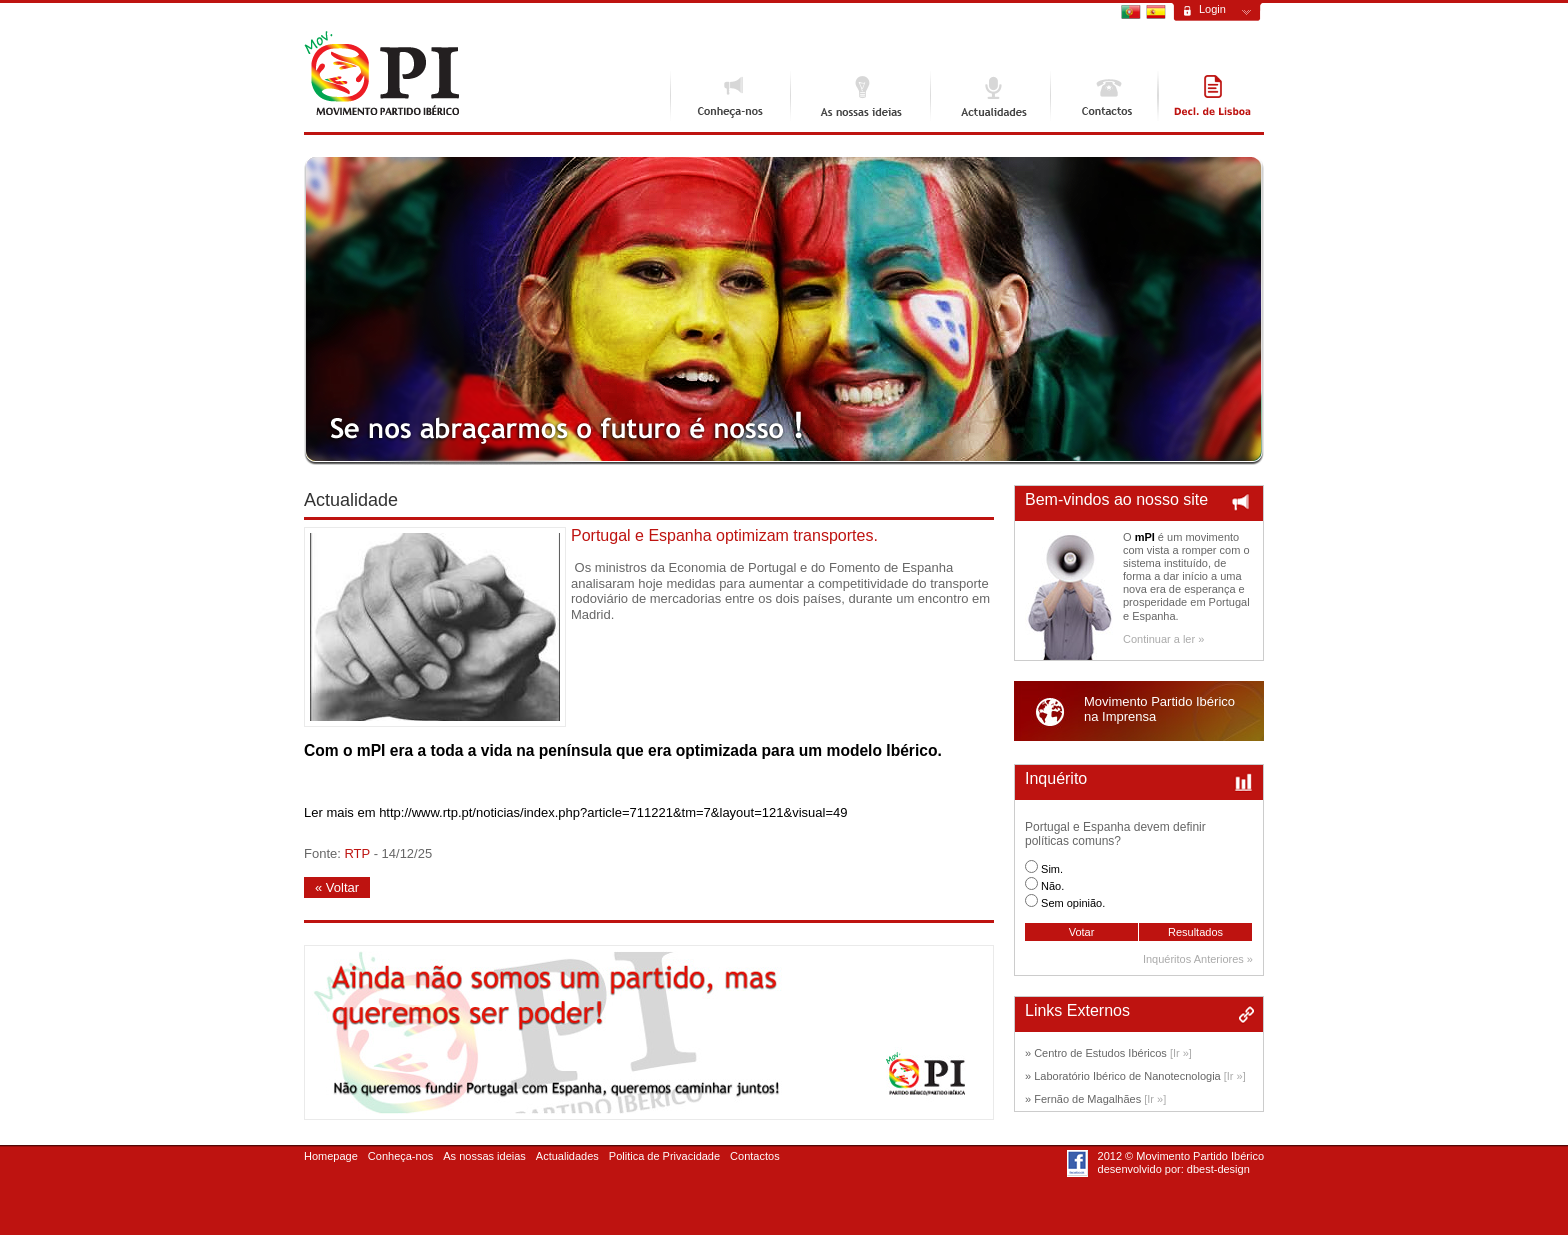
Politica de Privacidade (664, 1156)
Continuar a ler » (1163, 639)
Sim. (1052, 869)
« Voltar (337, 887)
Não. (1052, 886)
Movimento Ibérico (381, 73)
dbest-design (1218, 1169)
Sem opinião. (1073, 903)
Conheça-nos (730, 96)
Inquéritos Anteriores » (1198, 959)
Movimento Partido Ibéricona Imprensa (1159, 709)
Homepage (331, 1156)
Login (1212, 9)
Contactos (1104, 96)
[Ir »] (1181, 1053)
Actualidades (990, 96)
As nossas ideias (860, 96)
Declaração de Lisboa (1211, 96)
